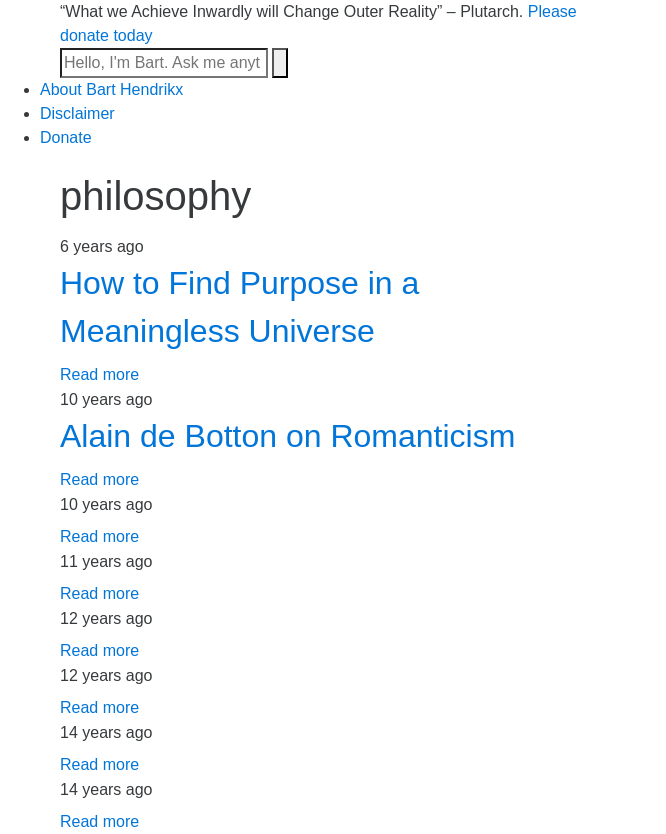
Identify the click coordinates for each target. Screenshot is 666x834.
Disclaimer (77, 113)
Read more (99, 374)
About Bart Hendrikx (111, 89)
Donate (66, 137)
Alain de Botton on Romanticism (287, 436)
